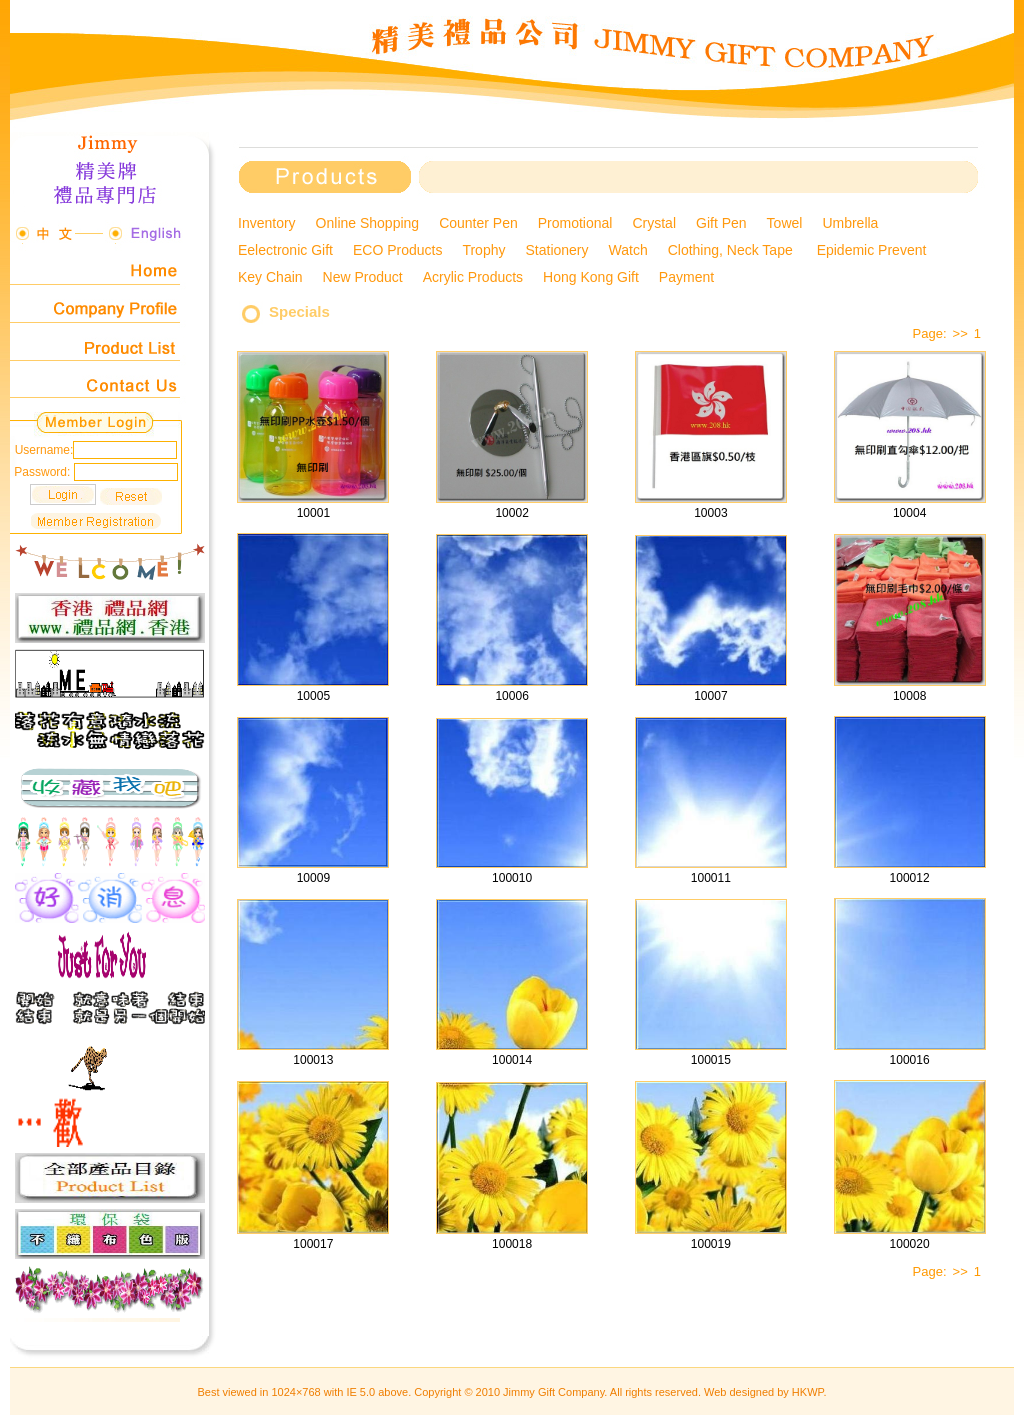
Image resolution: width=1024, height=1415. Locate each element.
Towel (785, 223)
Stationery (556, 250)
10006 (511, 696)
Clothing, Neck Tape (732, 250)
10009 (313, 878)
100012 (910, 878)
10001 (313, 513)
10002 (511, 513)
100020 (910, 1244)
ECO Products (397, 250)
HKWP (808, 1392)
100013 (313, 1060)
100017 (313, 1244)
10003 (710, 513)
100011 (711, 878)
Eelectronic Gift (285, 250)
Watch (628, 250)
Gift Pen (721, 223)
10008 (909, 696)
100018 (512, 1244)
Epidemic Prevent (874, 250)
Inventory (267, 223)
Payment (686, 277)
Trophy (483, 250)
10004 (909, 513)
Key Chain (270, 277)
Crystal (654, 223)
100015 (711, 1060)
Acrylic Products (473, 277)
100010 (512, 878)
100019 (711, 1244)
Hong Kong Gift (591, 277)
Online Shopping (368, 223)
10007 (710, 696)
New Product (363, 277)
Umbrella (850, 223)
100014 (512, 1060)
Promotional (575, 223)
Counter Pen (478, 223)
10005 (313, 696)
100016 (910, 1060)
